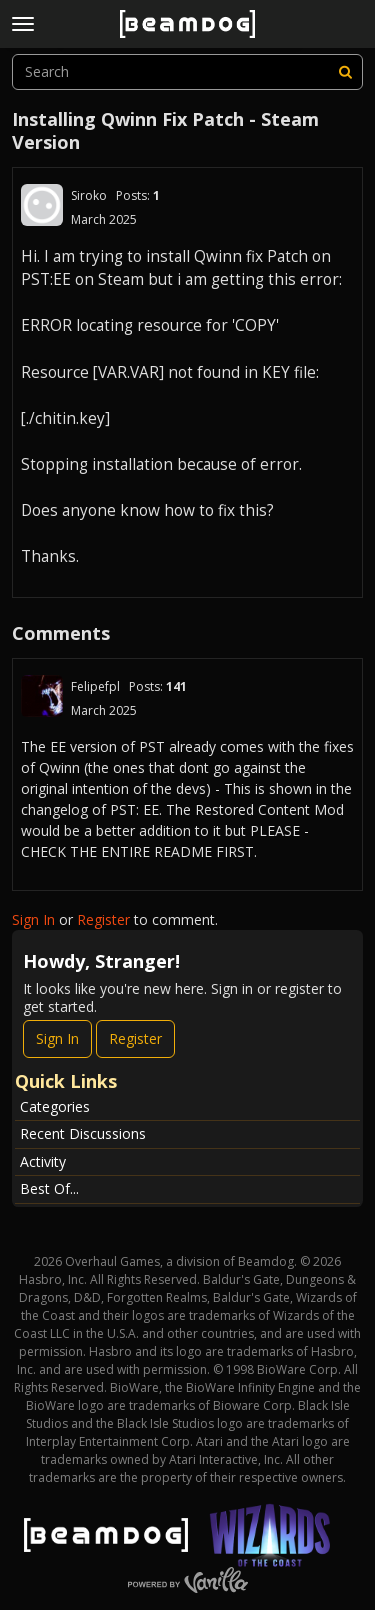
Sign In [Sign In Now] (57, 1038)
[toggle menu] (23, 24)
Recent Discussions (83, 1133)
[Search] (345, 72)
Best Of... (49, 1188)
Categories (55, 1106)
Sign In (33, 919)
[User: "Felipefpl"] (42, 696)
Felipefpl (95, 686)
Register (103, 919)
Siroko (89, 195)
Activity (43, 1161)
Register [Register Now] (135, 1038)
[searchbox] (187, 72)
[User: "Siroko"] (42, 205)
